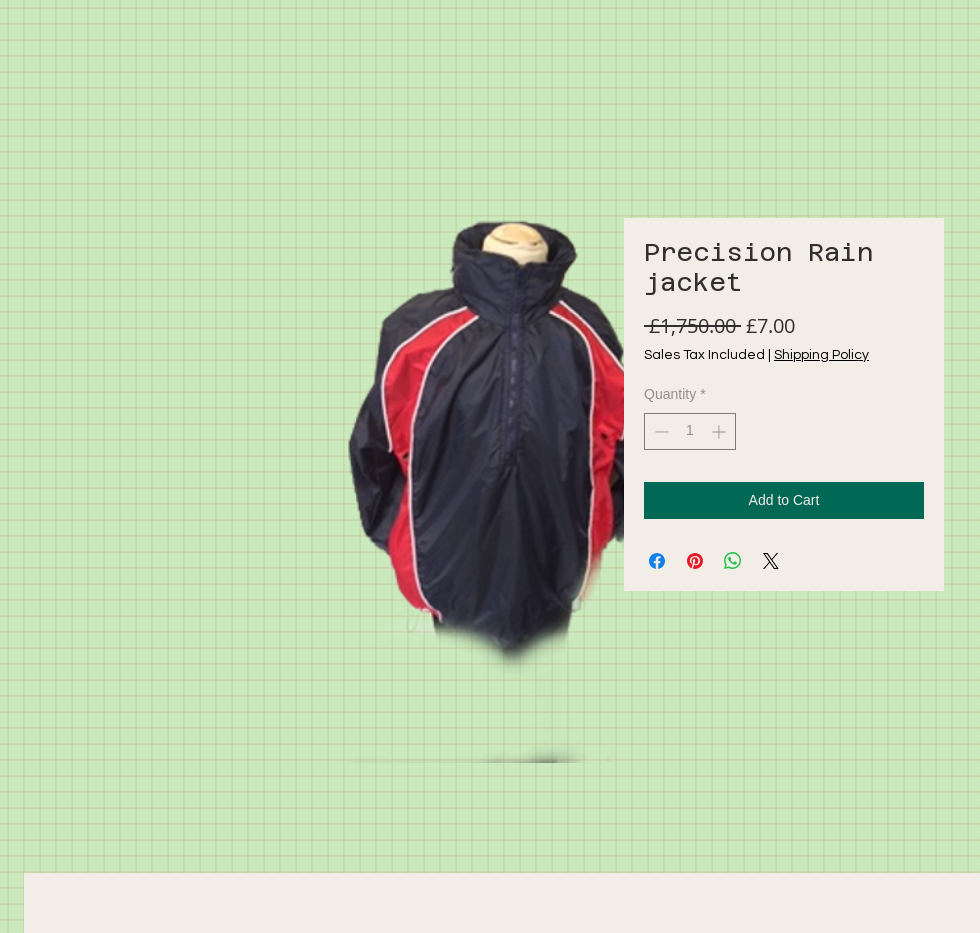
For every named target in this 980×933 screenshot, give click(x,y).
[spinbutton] (690, 431)
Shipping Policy (821, 355)
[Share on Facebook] (657, 561)
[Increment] (720, 431)
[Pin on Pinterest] (695, 561)
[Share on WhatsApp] (733, 561)
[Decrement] (659, 431)
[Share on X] (771, 561)
